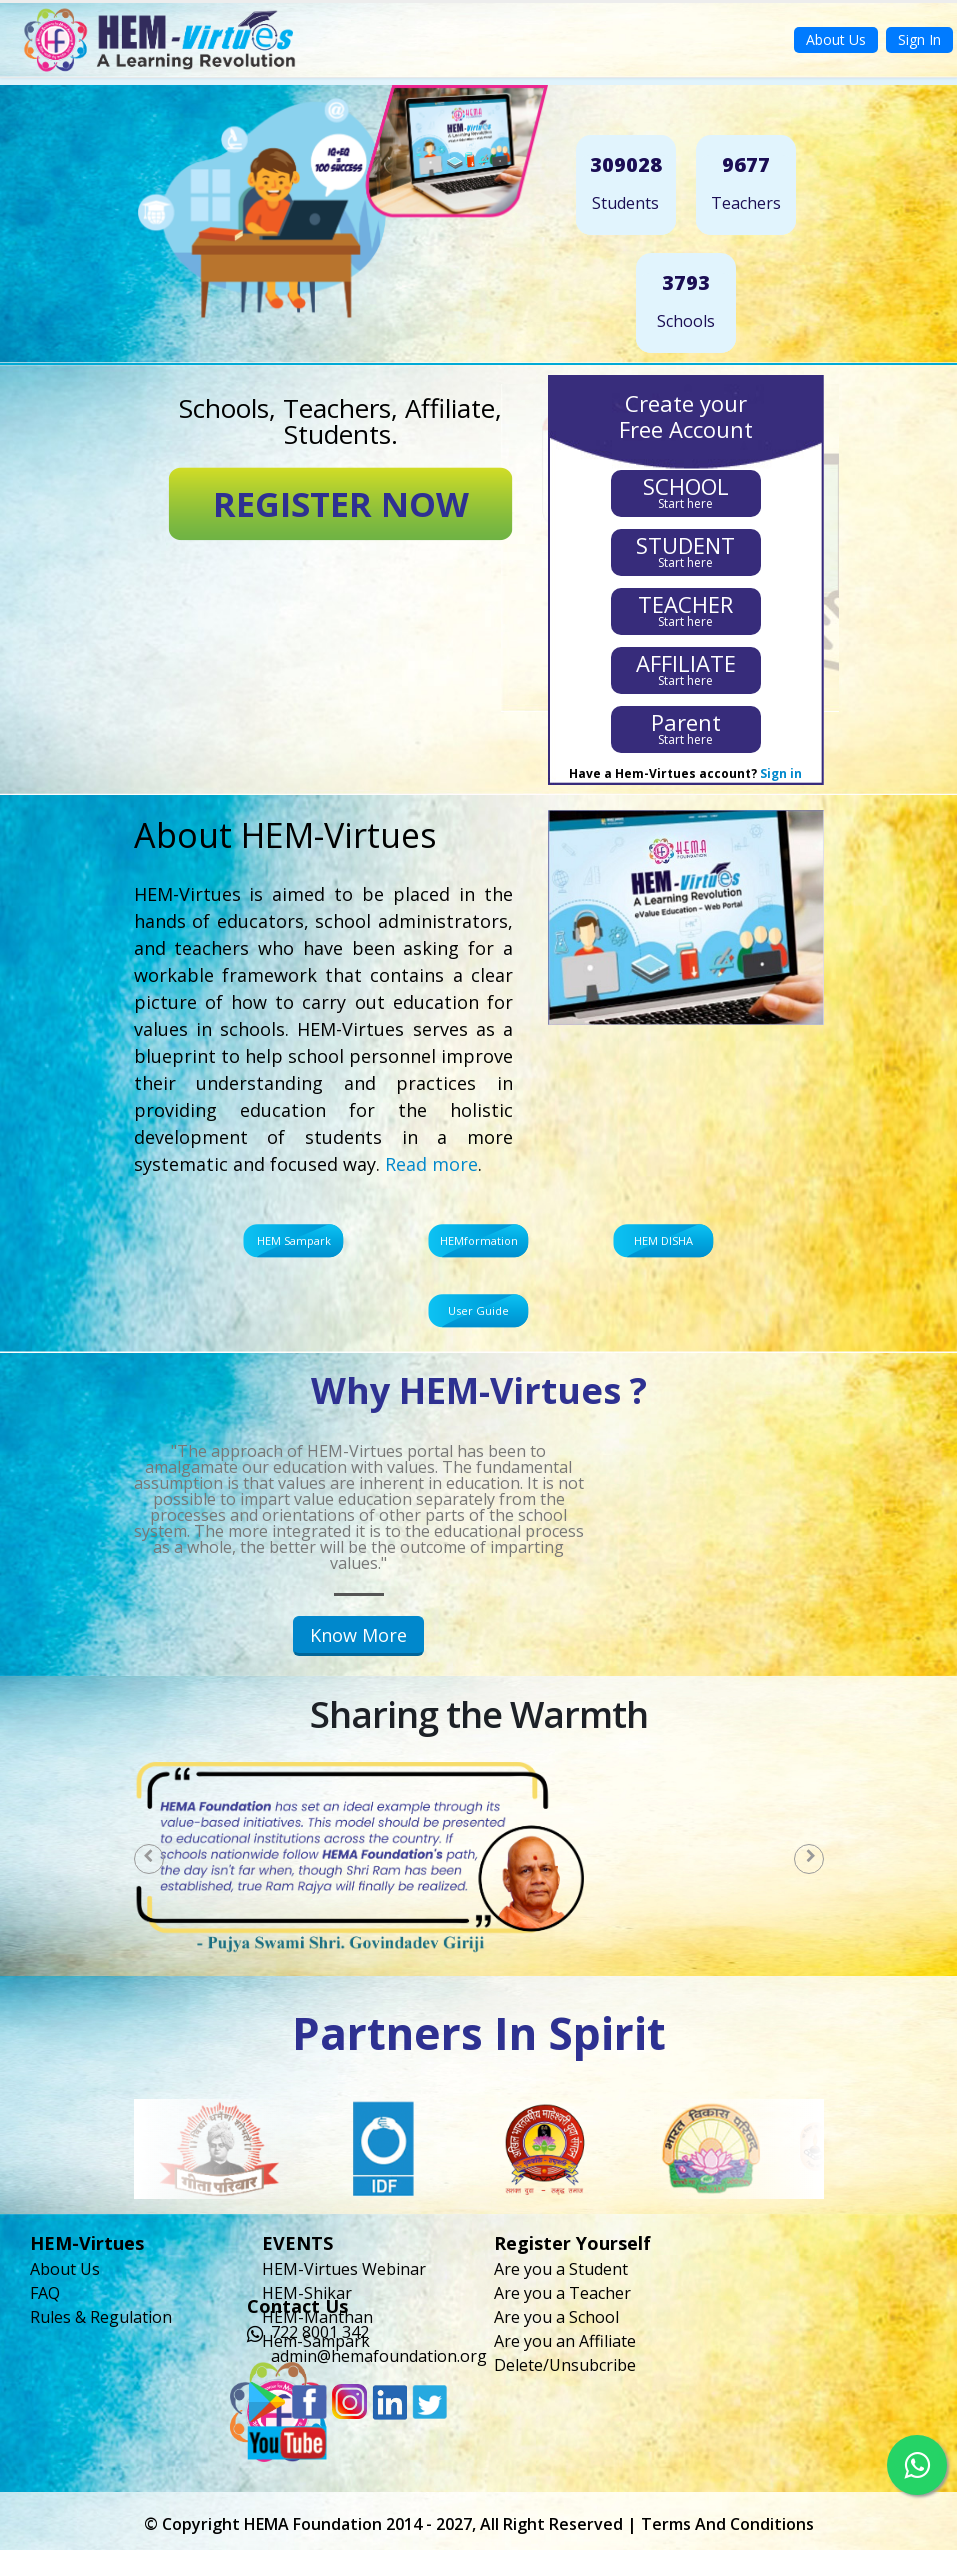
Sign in (781, 773)
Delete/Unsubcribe (565, 2365)
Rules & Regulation (101, 2317)
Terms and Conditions (727, 2524)
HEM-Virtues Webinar (344, 2269)
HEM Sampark (294, 1240)
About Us (836, 39)
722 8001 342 (320, 2332)
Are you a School (556, 2317)
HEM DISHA (663, 1240)
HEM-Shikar (307, 2293)
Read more (431, 1164)
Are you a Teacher (562, 2293)
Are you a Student (561, 2269)
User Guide (478, 1310)
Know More (358, 1635)
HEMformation (479, 1240)
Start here (686, 491)
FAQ (45, 2293)
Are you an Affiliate (565, 2341)
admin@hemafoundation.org (379, 2356)
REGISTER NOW (341, 504)
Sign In (919, 39)
